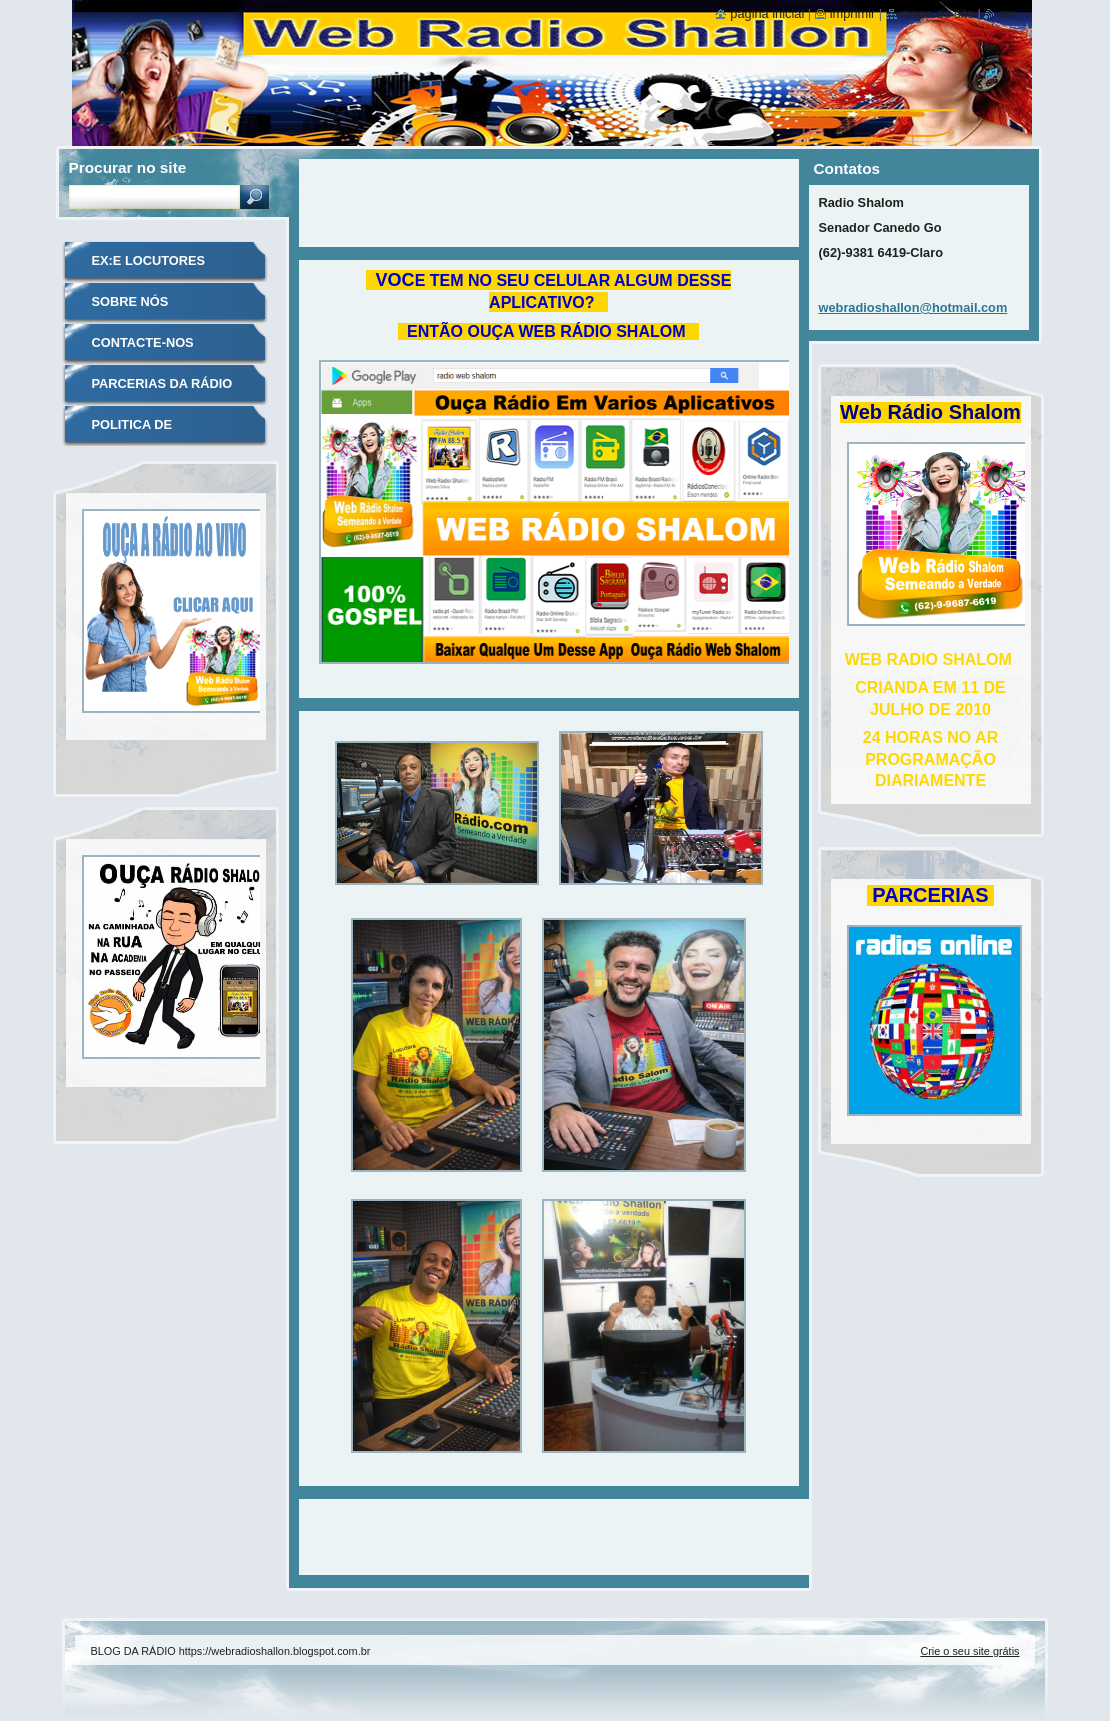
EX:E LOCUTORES (149, 260)
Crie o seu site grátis (969, 1651)
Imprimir (853, 13)
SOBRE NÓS (130, 301)
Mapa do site (937, 13)
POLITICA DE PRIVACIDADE (135, 431)
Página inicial (767, 13)
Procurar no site (128, 167)
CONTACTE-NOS (143, 342)
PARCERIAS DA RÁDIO (162, 383)
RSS (1007, 13)
